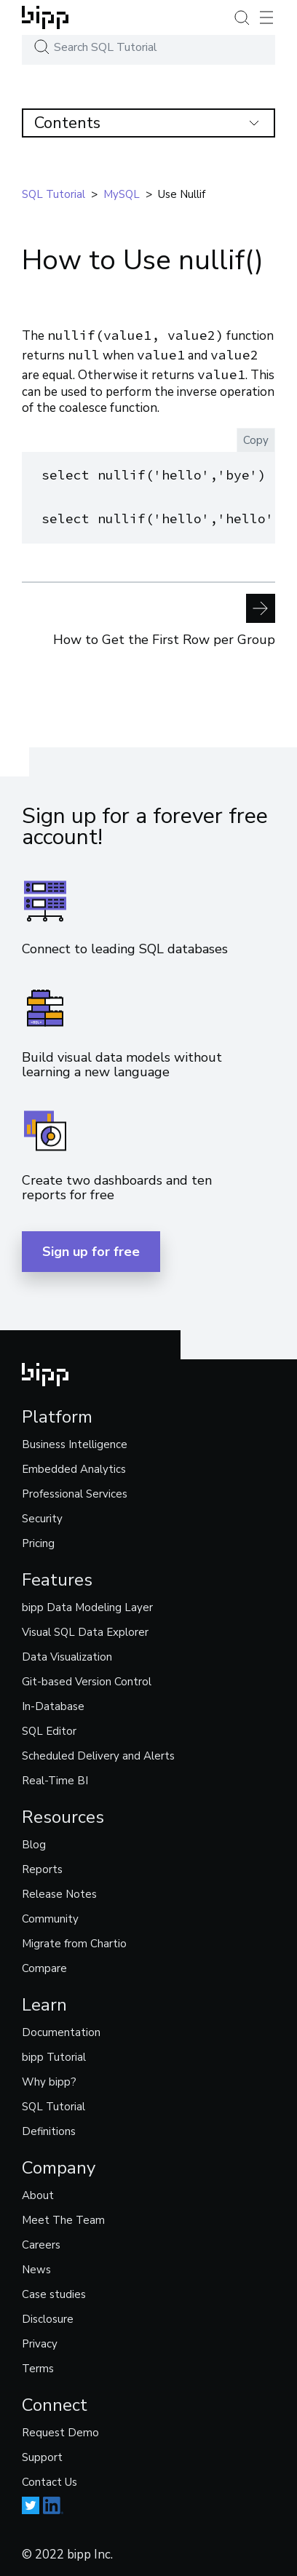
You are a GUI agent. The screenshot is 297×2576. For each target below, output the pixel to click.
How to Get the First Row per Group (164, 617)
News (36, 2267)
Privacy (40, 2341)
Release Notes (59, 1892)
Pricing (38, 1541)
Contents (146, 123)
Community (50, 1916)
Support (42, 2455)
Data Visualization (67, 1654)
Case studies (54, 2292)
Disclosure (48, 2317)
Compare (44, 1966)
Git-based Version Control (86, 1679)
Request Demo (60, 2430)
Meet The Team (63, 2218)
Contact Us (49, 2480)
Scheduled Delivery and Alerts (98, 1753)
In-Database (53, 1704)
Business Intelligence (74, 1442)
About (38, 2193)
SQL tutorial (53, 194)
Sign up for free (91, 1249)
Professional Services (74, 1491)
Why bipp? (49, 2079)
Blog (34, 1842)
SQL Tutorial (53, 2104)
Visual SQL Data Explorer (85, 1630)
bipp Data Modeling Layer (87, 1605)
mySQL (121, 194)
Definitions (49, 2129)
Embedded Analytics (74, 1467)
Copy (256, 440)
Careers (41, 2242)
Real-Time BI (55, 1778)
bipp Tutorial (54, 2055)
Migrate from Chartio (74, 1941)
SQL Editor (49, 1729)
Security (42, 1516)
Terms (38, 2366)
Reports (42, 1867)
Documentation (61, 2030)
